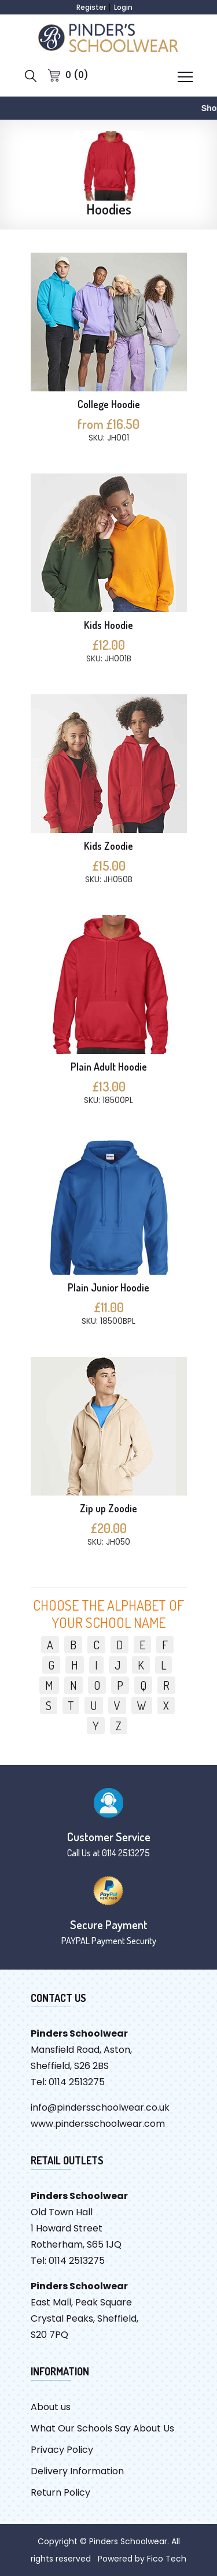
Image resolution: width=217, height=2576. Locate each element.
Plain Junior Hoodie (108, 1287)
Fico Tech (166, 2558)
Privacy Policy (62, 2449)
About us (51, 2407)
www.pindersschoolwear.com (98, 2123)
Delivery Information (77, 2471)
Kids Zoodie (108, 845)
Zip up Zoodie (108, 1508)
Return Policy (60, 2492)
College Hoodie (109, 404)
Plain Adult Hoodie (109, 1066)
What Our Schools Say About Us (102, 2428)
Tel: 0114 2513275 (68, 2082)
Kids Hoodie (108, 625)
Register (91, 7)
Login (123, 7)
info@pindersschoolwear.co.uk (100, 2107)
